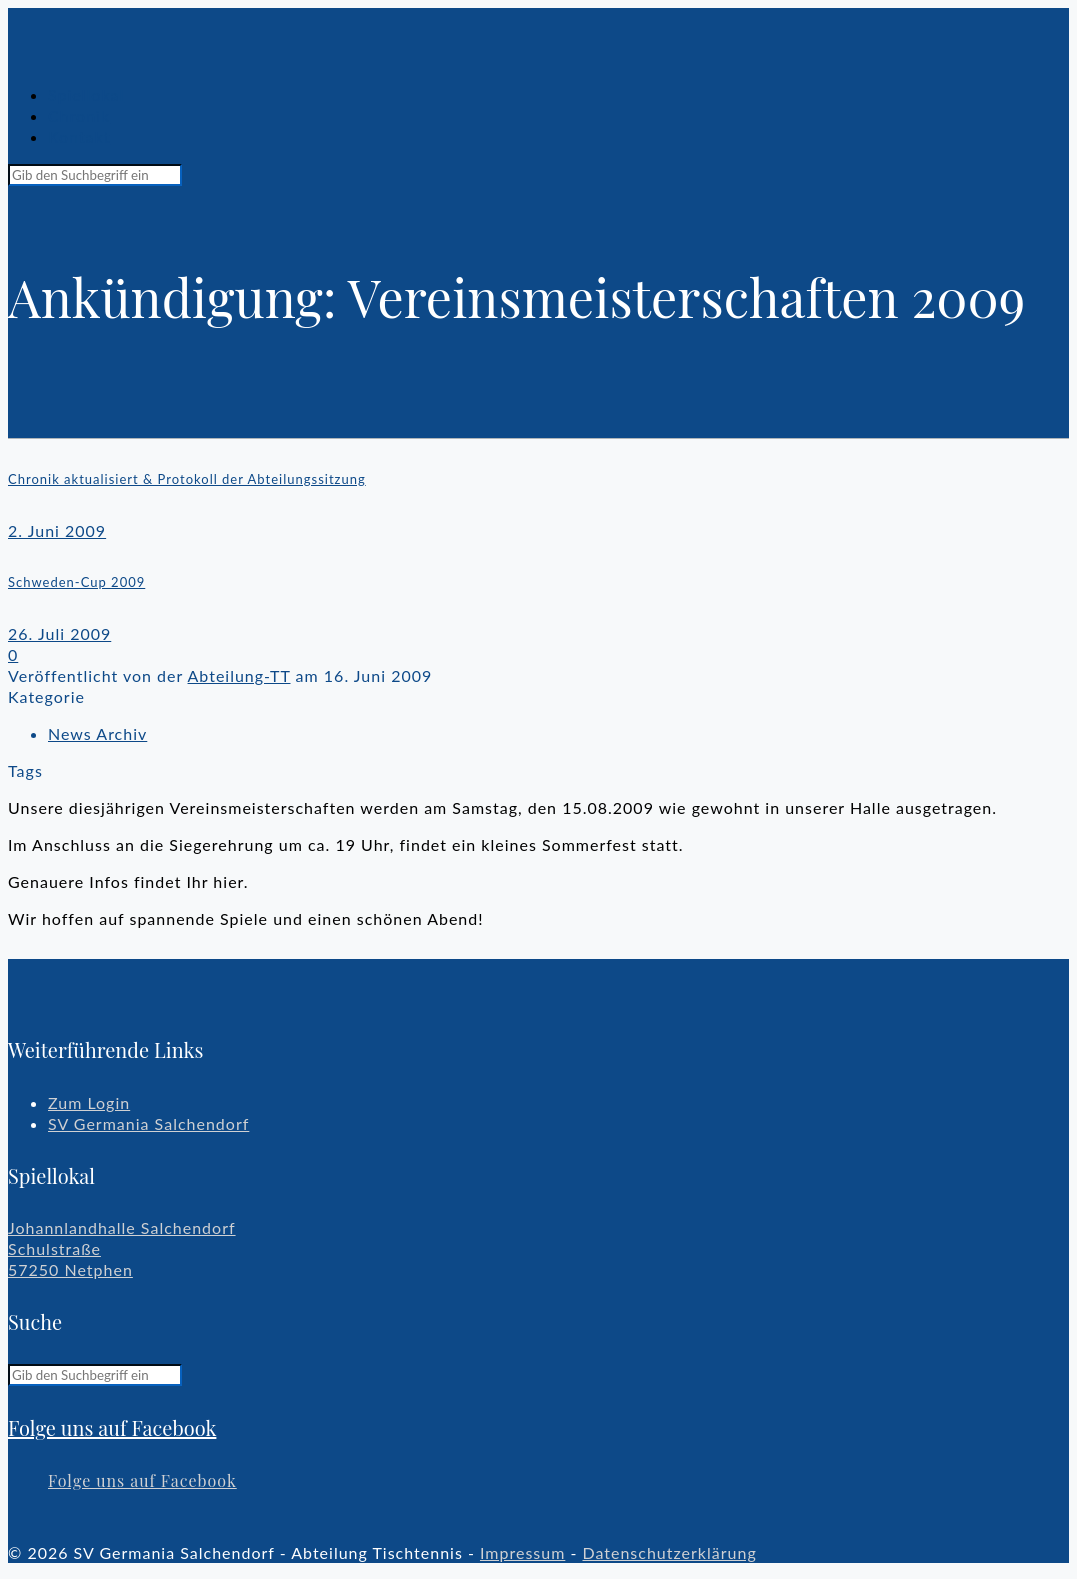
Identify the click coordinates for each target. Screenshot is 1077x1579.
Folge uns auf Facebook (112, 1427)
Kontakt (79, 136)
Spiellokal (86, 94)
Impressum (522, 1552)
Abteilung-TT (239, 675)
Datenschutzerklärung (669, 1552)
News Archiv (97, 733)
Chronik (79, 115)
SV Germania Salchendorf (148, 1123)
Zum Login (89, 1102)
